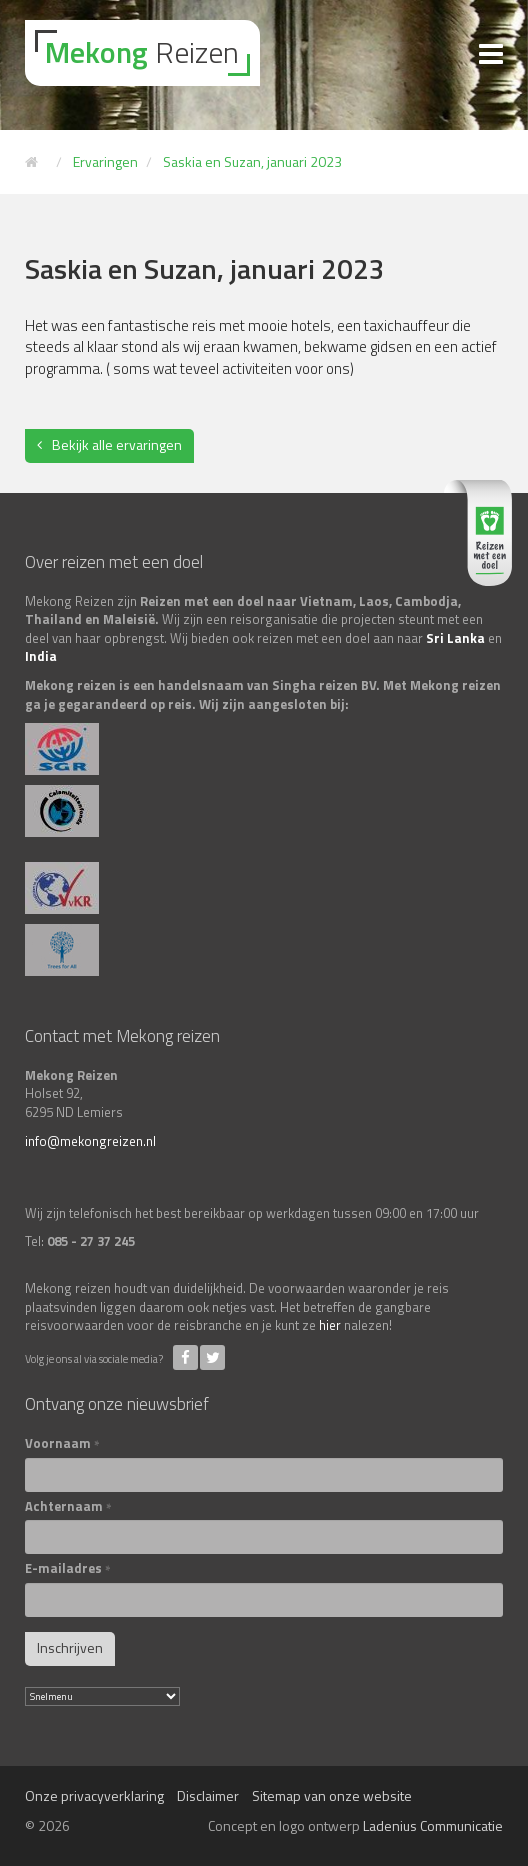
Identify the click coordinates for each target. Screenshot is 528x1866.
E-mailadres (68, 1568)
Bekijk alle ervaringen (117, 444)
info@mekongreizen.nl (90, 1141)
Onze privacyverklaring (94, 1795)
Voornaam (62, 1443)
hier (330, 1325)
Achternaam (68, 1506)
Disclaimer (208, 1795)
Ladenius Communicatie (433, 1825)
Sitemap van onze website (332, 1795)
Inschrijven (70, 1647)
